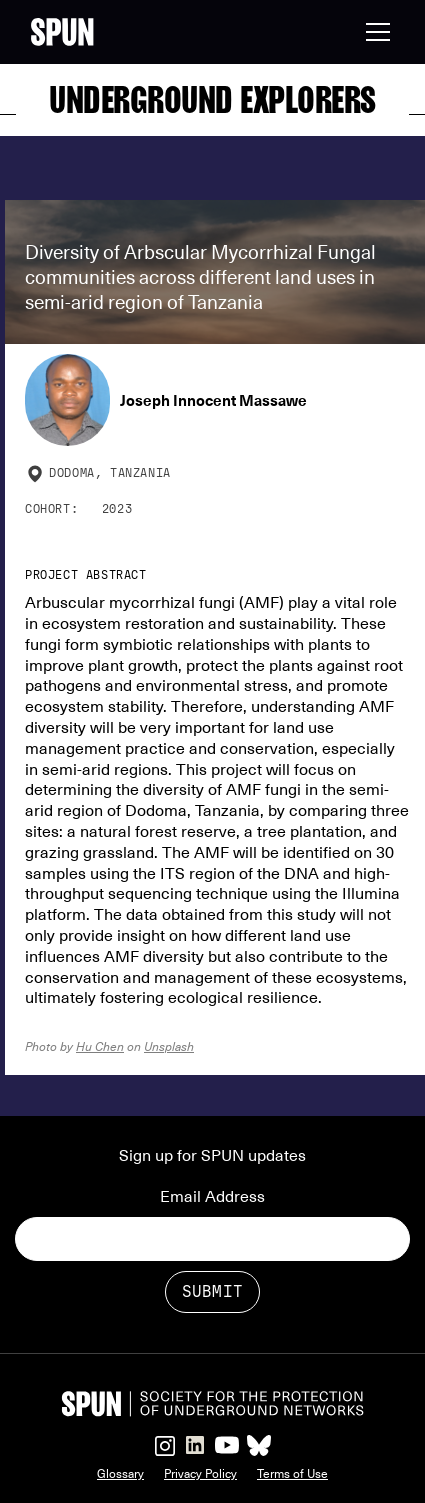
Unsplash (169, 1046)
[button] (374, 32)
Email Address (212, 1197)
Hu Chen (100, 1046)
